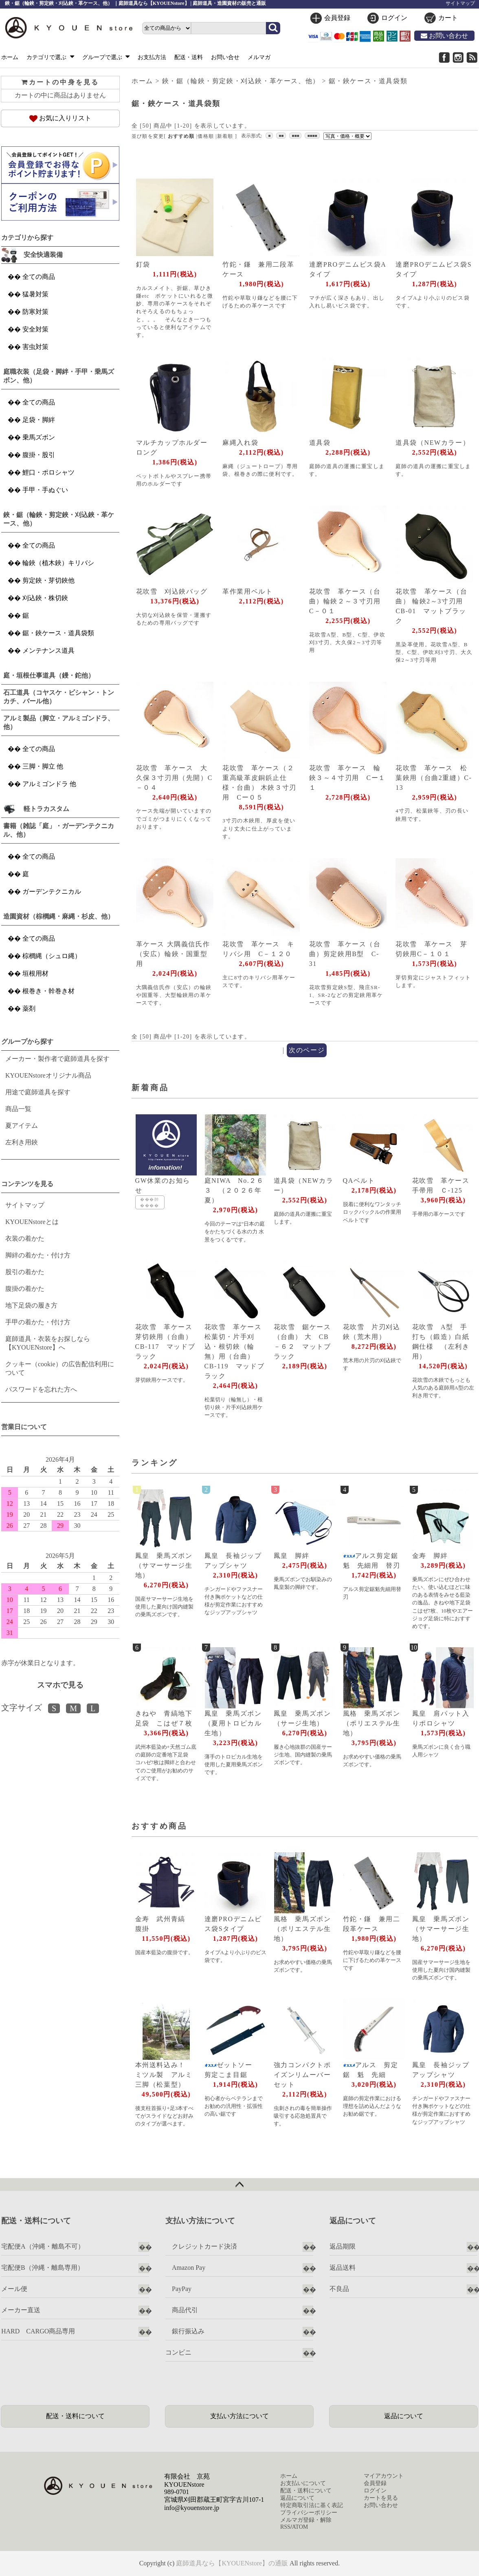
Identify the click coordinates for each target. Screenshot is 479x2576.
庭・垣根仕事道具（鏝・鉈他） (48, 675)
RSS (285, 2527)
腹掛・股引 (38, 454)
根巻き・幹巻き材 (48, 991)
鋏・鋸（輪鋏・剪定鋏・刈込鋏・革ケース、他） (241, 80)
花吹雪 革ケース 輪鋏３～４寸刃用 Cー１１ (347, 777)
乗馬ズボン (38, 437)
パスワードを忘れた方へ (41, 1389)
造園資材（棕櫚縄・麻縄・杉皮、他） (58, 916)
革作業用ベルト (247, 591)
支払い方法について (239, 2416)
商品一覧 (18, 1108)
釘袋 (143, 264)
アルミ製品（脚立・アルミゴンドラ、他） (58, 722)
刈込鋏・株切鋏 (45, 597)
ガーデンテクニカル (51, 891)
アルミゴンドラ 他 (49, 783)
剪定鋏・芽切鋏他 (48, 580)
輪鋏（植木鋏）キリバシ (58, 562)
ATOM (300, 2527)
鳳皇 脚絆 (292, 1555)
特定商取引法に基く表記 (311, 2505)
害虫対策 (35, 346)
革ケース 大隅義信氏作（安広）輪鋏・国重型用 (173, 954)
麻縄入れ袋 (240, 442)
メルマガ (259, 57)
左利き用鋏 (21, 1142)
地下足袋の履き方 (31, 1305)
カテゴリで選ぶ (50, 57)
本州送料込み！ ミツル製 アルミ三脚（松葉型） (164, 2074)
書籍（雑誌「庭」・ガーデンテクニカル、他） (58, 830)
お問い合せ (225, 57)
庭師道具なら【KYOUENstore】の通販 (232, 2563)
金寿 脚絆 (430, 1555)
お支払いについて (303, 2483)
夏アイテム (21, 1125)
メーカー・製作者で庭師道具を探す (57, 1058)
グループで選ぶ (106, 57)
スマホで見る (60, 1685)
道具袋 (320, 442)
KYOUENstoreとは (32, 1221)
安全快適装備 (43, 254)
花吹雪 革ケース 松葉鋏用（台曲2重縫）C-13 (434, 777)
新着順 (225, 136)
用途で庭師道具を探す (37, 1092)
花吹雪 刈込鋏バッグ (172, 591)
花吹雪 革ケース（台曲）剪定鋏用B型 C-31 (345, 954)
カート (448, 17)
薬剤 (28, 1008)
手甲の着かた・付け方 (37, 1322)
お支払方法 (152, 57)
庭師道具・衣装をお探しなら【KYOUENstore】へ (47, 1343)
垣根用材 (35, 973)
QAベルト (359, 1180)
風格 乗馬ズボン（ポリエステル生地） (371, 1723)
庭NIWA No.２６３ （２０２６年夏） (234, 1190)
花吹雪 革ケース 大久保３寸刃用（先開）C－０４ (174, 777)
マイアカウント (384, 2476)
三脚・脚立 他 (42, 766)
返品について (403, 2416)
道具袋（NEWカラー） (433, 442)
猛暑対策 (35, 294)
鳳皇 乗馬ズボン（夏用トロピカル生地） (233, 1723)
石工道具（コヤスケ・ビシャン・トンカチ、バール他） (58, 697)
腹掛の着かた (24, 1288)
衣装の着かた (24, 1238)
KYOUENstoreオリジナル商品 (48, 1075)
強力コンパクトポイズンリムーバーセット (302, 2074)
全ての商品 (38, 276)
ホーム (9, 57)
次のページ (307, 1050)
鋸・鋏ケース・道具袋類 (368, 80)
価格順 (206, 136)
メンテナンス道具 (48, 650)
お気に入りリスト (60, 118)
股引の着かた (24, 1271)
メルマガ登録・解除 (306, 2520)
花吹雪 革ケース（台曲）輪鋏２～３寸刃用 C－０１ (348, 601)
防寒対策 (35, 311)
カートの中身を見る (60, 82)
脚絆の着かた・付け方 (37, 1255)
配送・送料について (75, 2416)
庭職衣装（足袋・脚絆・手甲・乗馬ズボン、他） (58, 376)
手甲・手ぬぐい (45, 489)
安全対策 (35, 329)
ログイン (394, 17)
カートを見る (381, 2498)
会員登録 (337, 17)
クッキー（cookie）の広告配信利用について (59, 1368)
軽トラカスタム (46, 808)
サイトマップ (460, 3)
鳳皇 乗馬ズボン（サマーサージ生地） (164, 1565)
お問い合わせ (444, 35)
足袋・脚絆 (38, 419)
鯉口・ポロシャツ (48, 472)
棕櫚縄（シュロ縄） (51, 955)
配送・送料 (188, 57)
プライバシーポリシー (308, 2513)
